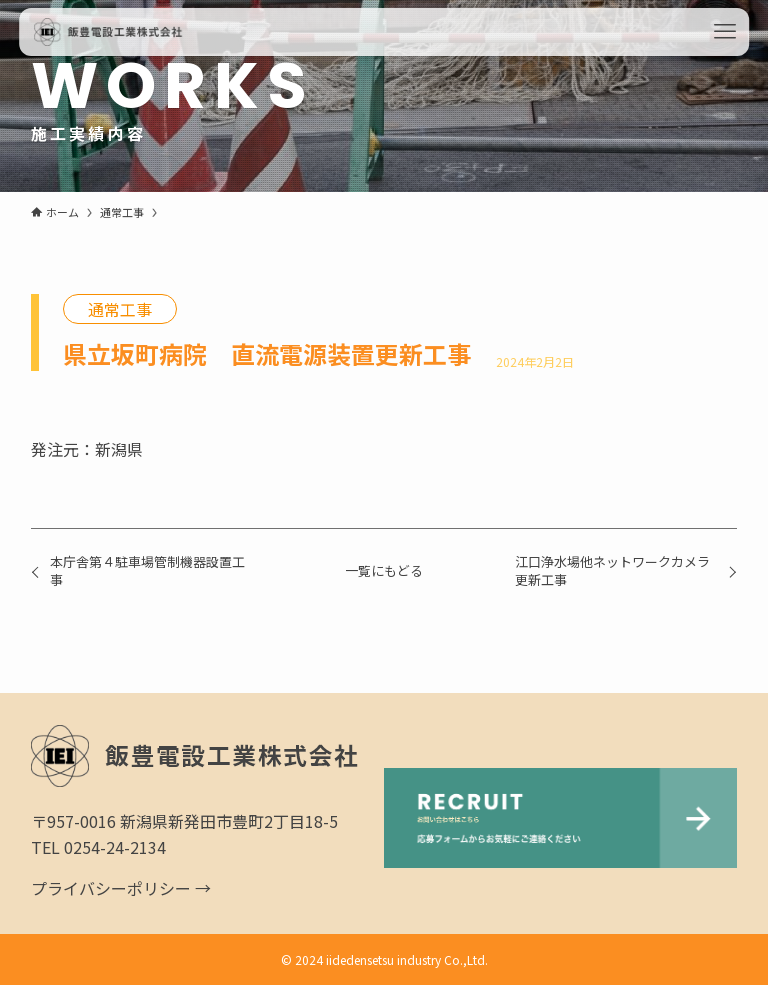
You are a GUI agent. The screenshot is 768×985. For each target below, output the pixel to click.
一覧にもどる (384, 570)
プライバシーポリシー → (121, 888)
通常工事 (120, 309)
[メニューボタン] (725, 32)
